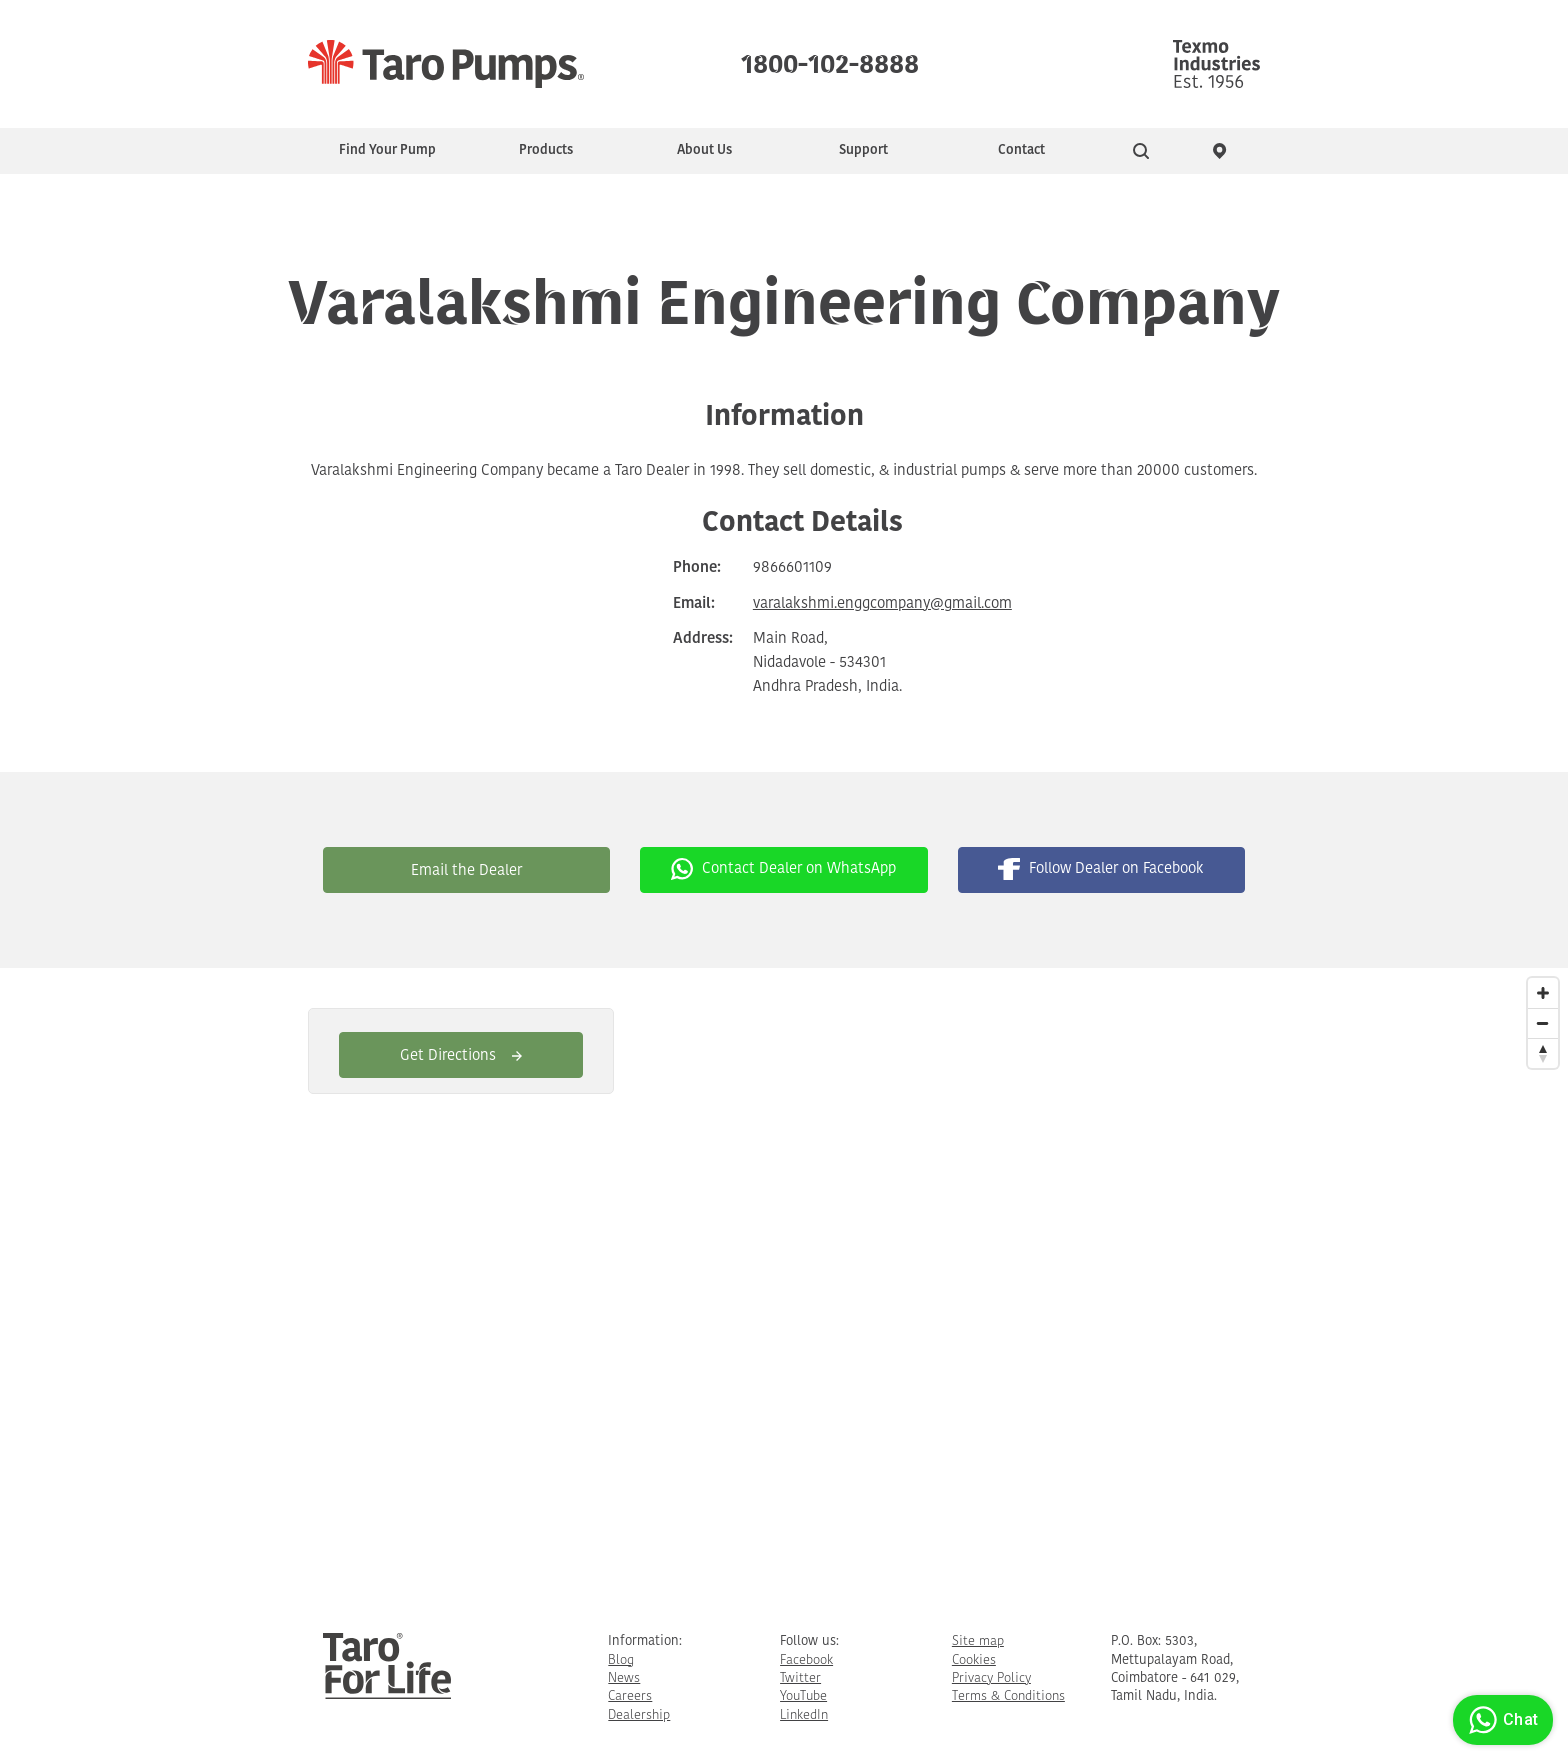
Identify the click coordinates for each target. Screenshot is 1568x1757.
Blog (621, 1660)
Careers (630, 1696)
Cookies (974, 1660)
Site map (978, 1641)
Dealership (639, 1715)
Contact (1021, 150)
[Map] (784, 1284)
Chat (1500, 1720)
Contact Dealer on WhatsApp (783, 869)
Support (863, 150)
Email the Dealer (466, 871)
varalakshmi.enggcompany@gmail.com (882, 604)
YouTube (803, 1696)
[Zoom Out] (1543, 1023)
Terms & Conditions (1008, 1696)
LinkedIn (804, 1715)
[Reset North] (1543, 1053)
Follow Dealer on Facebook (1101, 869)
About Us (704, 150)
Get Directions (461, 1056)
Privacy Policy (991, 1678)
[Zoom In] (1543, 993)
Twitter (800, 1678)
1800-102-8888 (830, 60)
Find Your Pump (387, 150)
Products (546, 150)
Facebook (806, 1660)
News (624, 1678)
